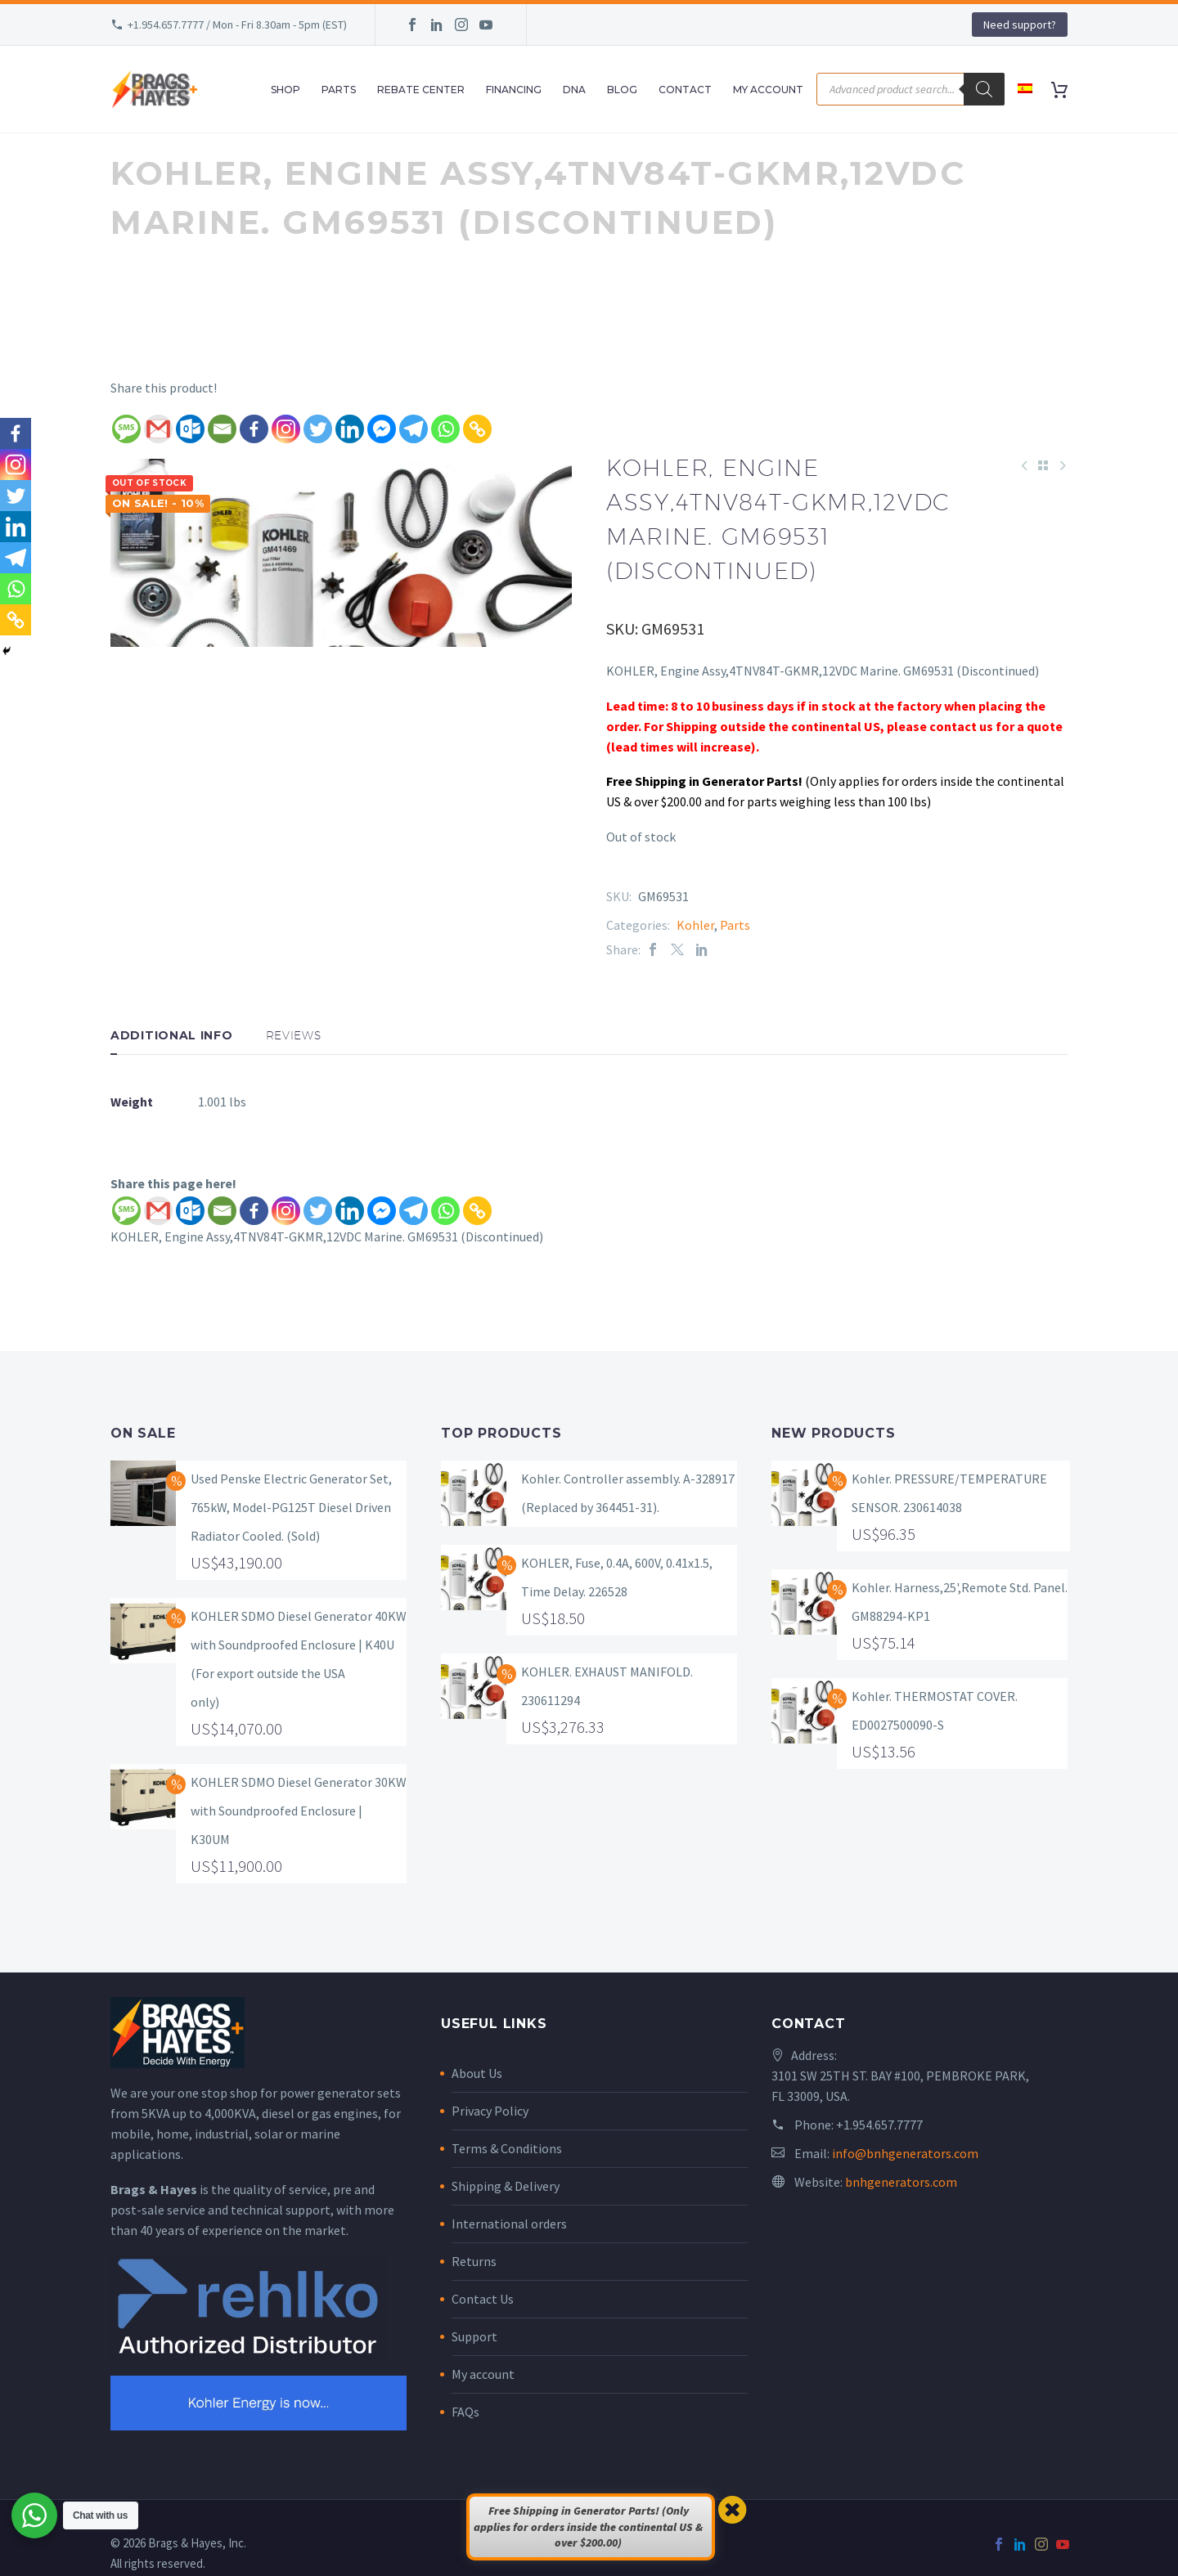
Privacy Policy (490, 2111)
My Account (768, 89)
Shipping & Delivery (506, 2186)
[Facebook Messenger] (381, 429)
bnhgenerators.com (901, 2182)
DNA (574, 89)
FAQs (465, 2411)
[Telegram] (413, 429)
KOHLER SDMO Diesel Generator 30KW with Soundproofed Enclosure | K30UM (299, 1810)
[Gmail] (158, 429)
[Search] (984, 89)
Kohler (695, 925)
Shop (285, 89)
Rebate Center (421, 89)
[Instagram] (286, 429)
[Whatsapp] (445, 429)
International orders (509, 2223)
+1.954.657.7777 (879, 2124)
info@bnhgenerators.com (905, 2153)
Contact (685, 89)
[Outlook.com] (190, 429)
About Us (477, 2073)
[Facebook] (254, 429)
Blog (622, 89)
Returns (474, 2261)
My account (483, 2374)
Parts (338, 89)
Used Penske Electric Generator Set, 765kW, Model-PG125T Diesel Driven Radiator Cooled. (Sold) (291, 1507)
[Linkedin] (349, 429)
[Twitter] (317, 429)
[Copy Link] (477, 429)
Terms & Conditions (507, 2148)
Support (474, 2336)
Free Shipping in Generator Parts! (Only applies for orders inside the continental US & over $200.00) (588, 2526)
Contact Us (483, 2299)
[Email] (222, 429)
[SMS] (126, 429)
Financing (514, 89)
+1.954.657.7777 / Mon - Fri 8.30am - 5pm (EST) (237, 24)
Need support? (1019, 24)
